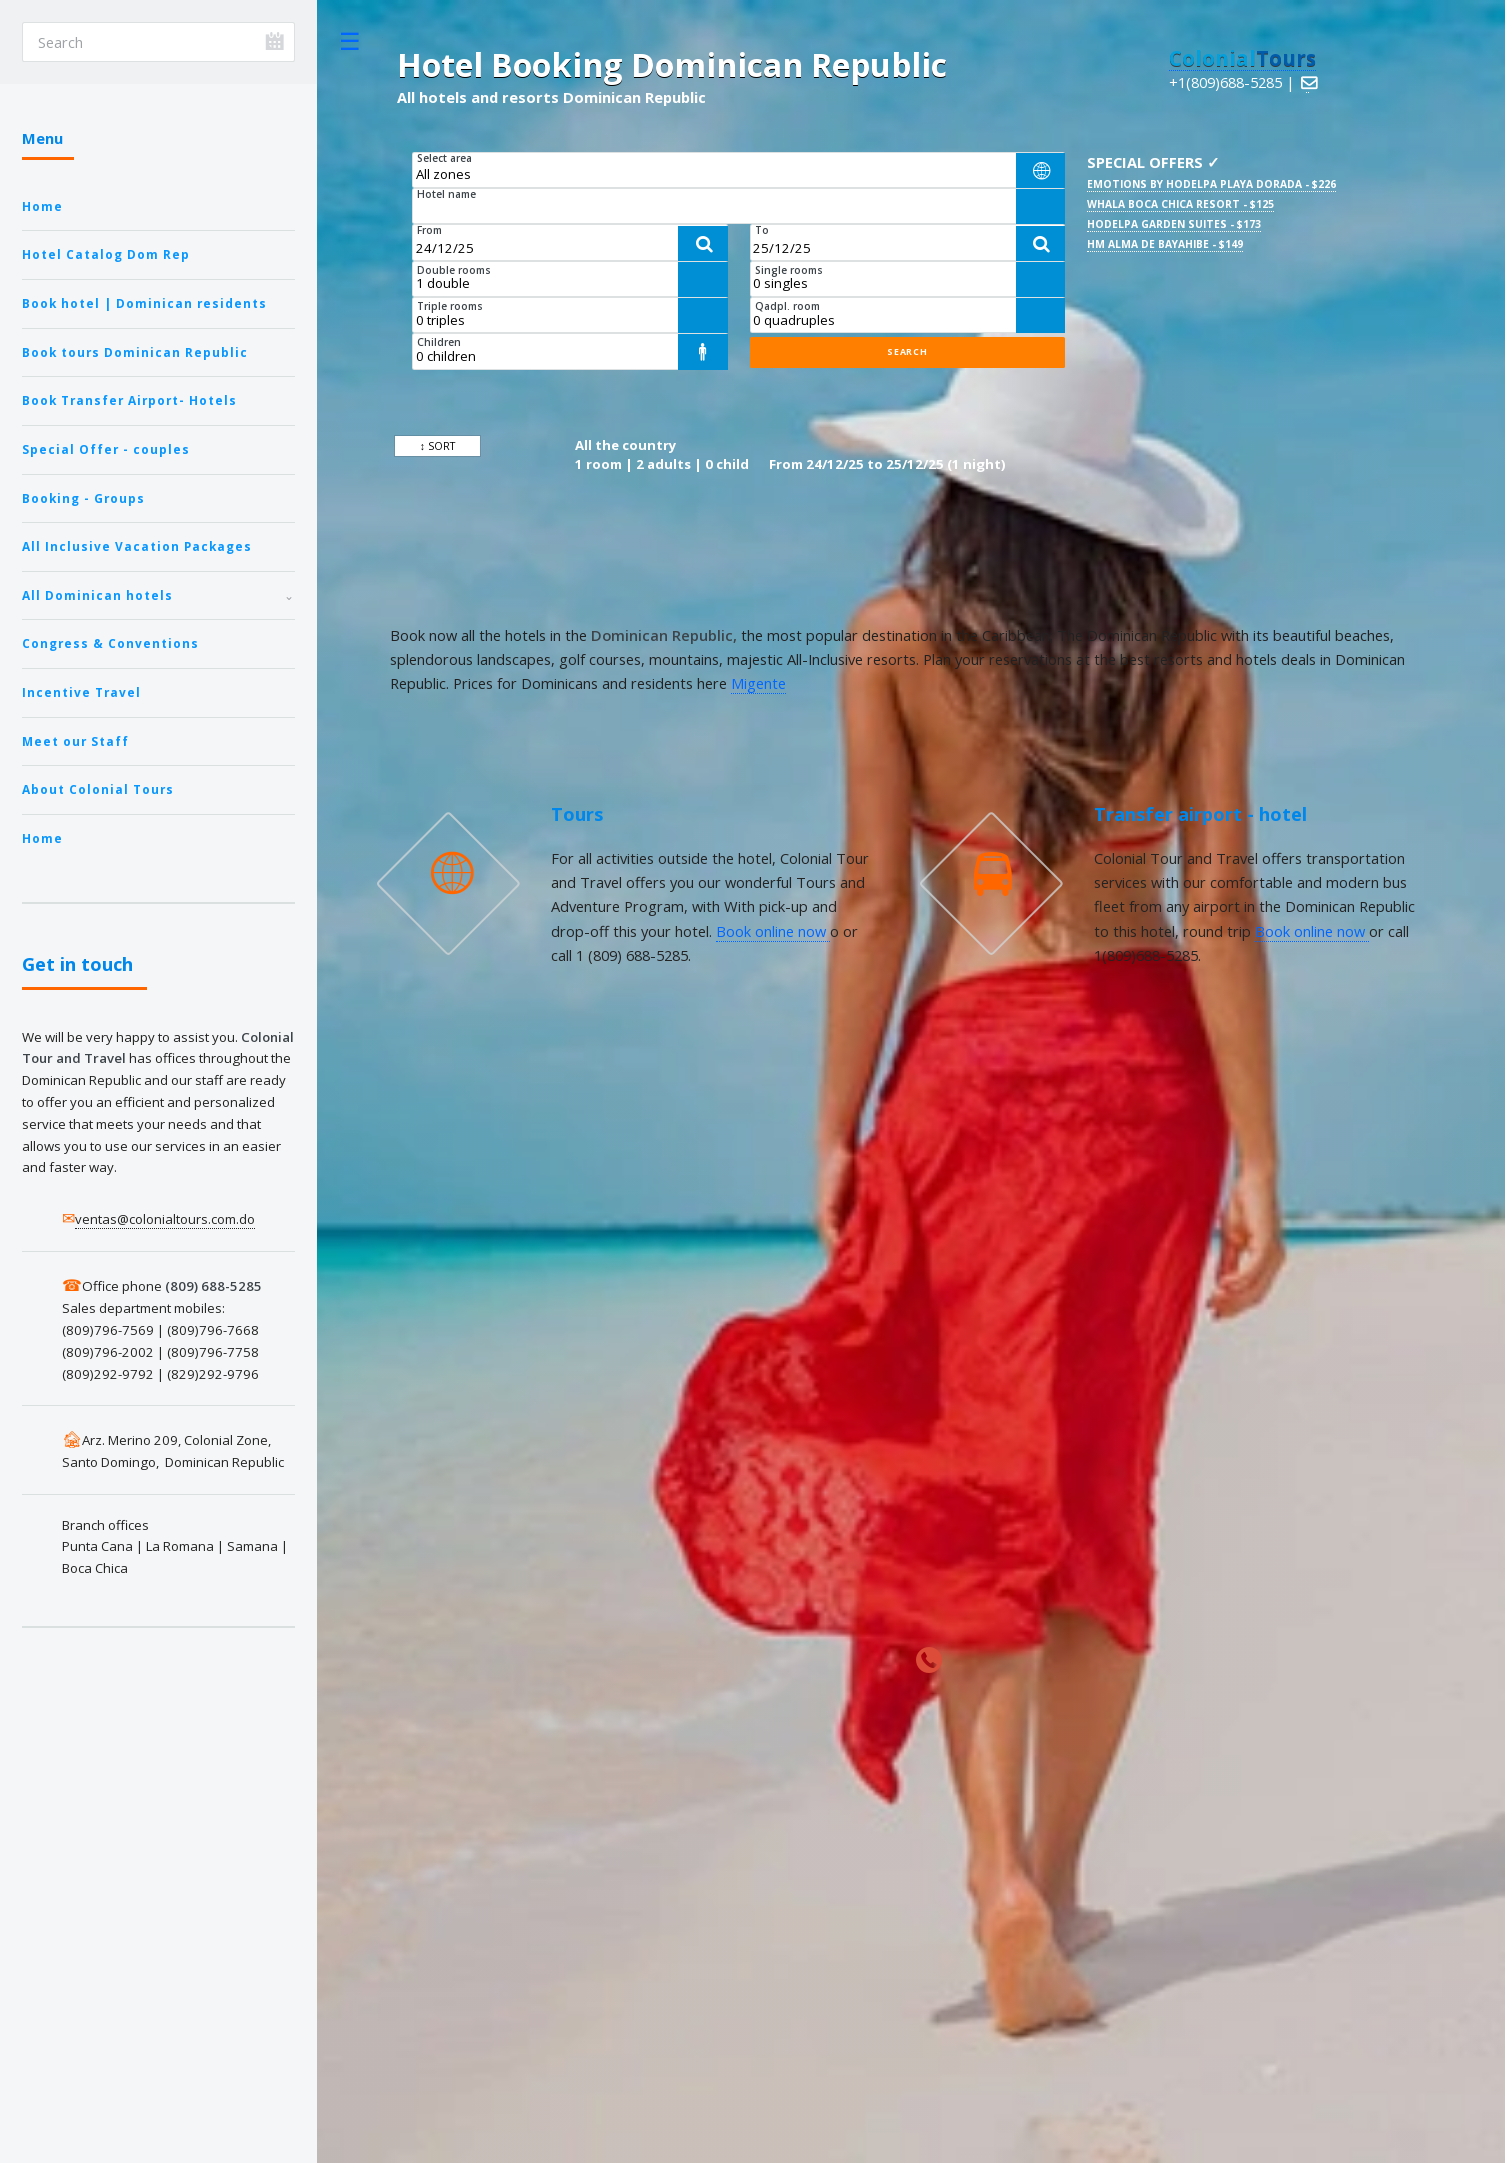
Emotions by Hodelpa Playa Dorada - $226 (1211, 184)
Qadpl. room (787, 306)
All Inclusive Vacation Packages (137, 546)
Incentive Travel (81, 692)
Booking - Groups (83, 498)
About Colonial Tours (98, 789)
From (429, 230)
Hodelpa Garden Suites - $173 (1174, 224)
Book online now (773, 931)
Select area (444, 158)
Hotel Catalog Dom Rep (106, 254)
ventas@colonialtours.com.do (165, 1219)
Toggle (350, 41)
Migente (758, 683)
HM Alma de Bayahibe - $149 (1165, 244)
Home (42, 206)
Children (439, 342)
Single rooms (789, 270)
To (762, 230)
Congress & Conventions (110, 643)
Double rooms (454, 270)
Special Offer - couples (106, 449)
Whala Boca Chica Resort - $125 (1180, 204)
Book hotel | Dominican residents (144, 303)
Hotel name (446, 194)
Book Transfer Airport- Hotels (129, 400)
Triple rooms (450, 306)
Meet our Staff (75, 741)
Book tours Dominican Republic (135, 352)
